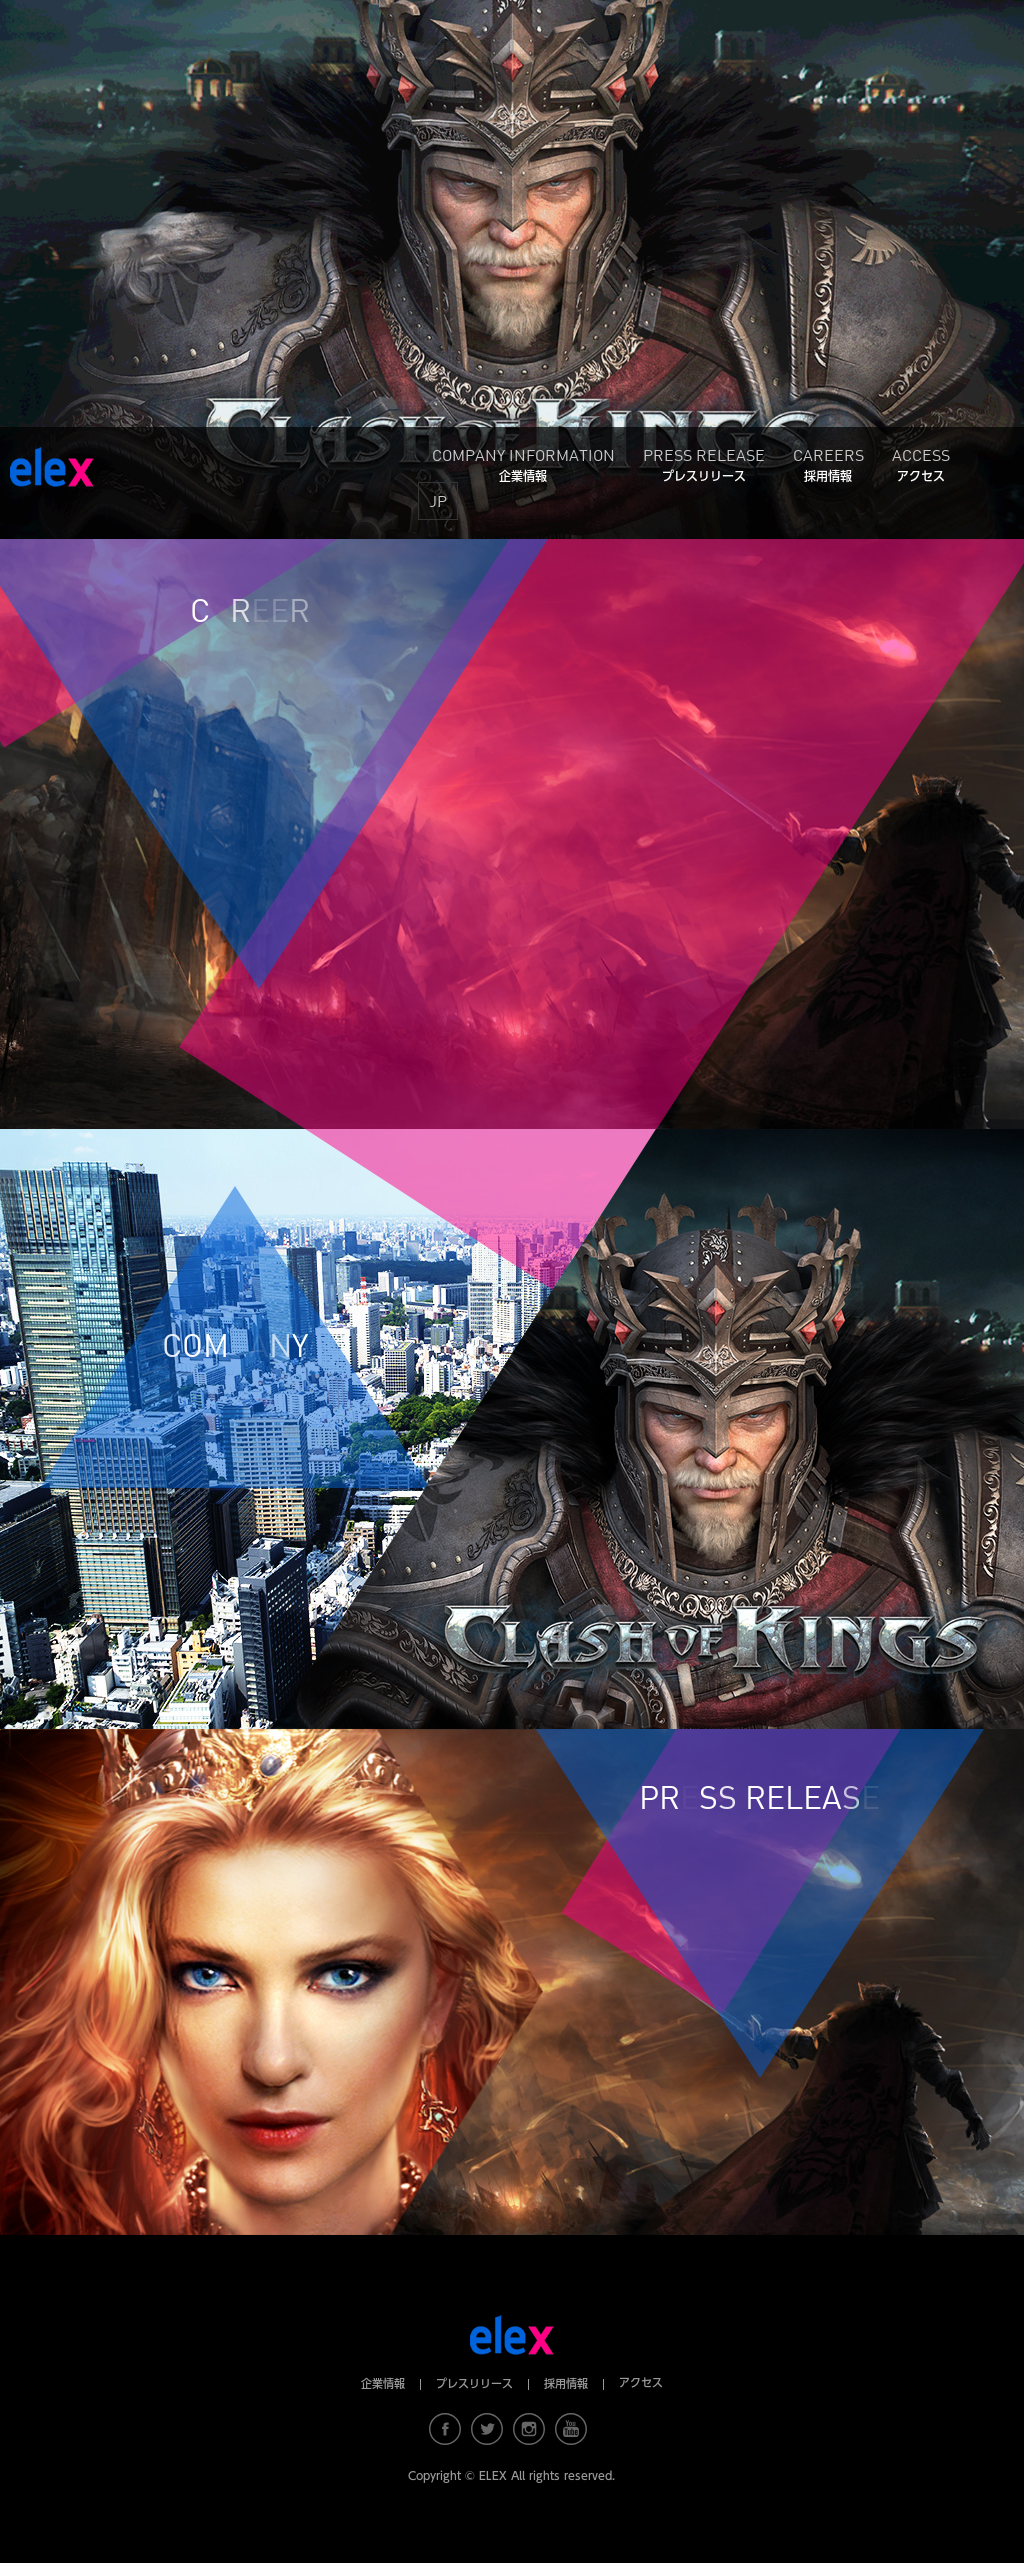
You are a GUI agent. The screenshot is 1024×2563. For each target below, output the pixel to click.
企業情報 (383, 2383)
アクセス (641, 2382)
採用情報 (566, 2383)
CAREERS (828, 463)
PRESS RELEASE (704, 463)
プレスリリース (474, 2383)
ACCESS (921, 463)
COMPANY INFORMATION (523, 463)
